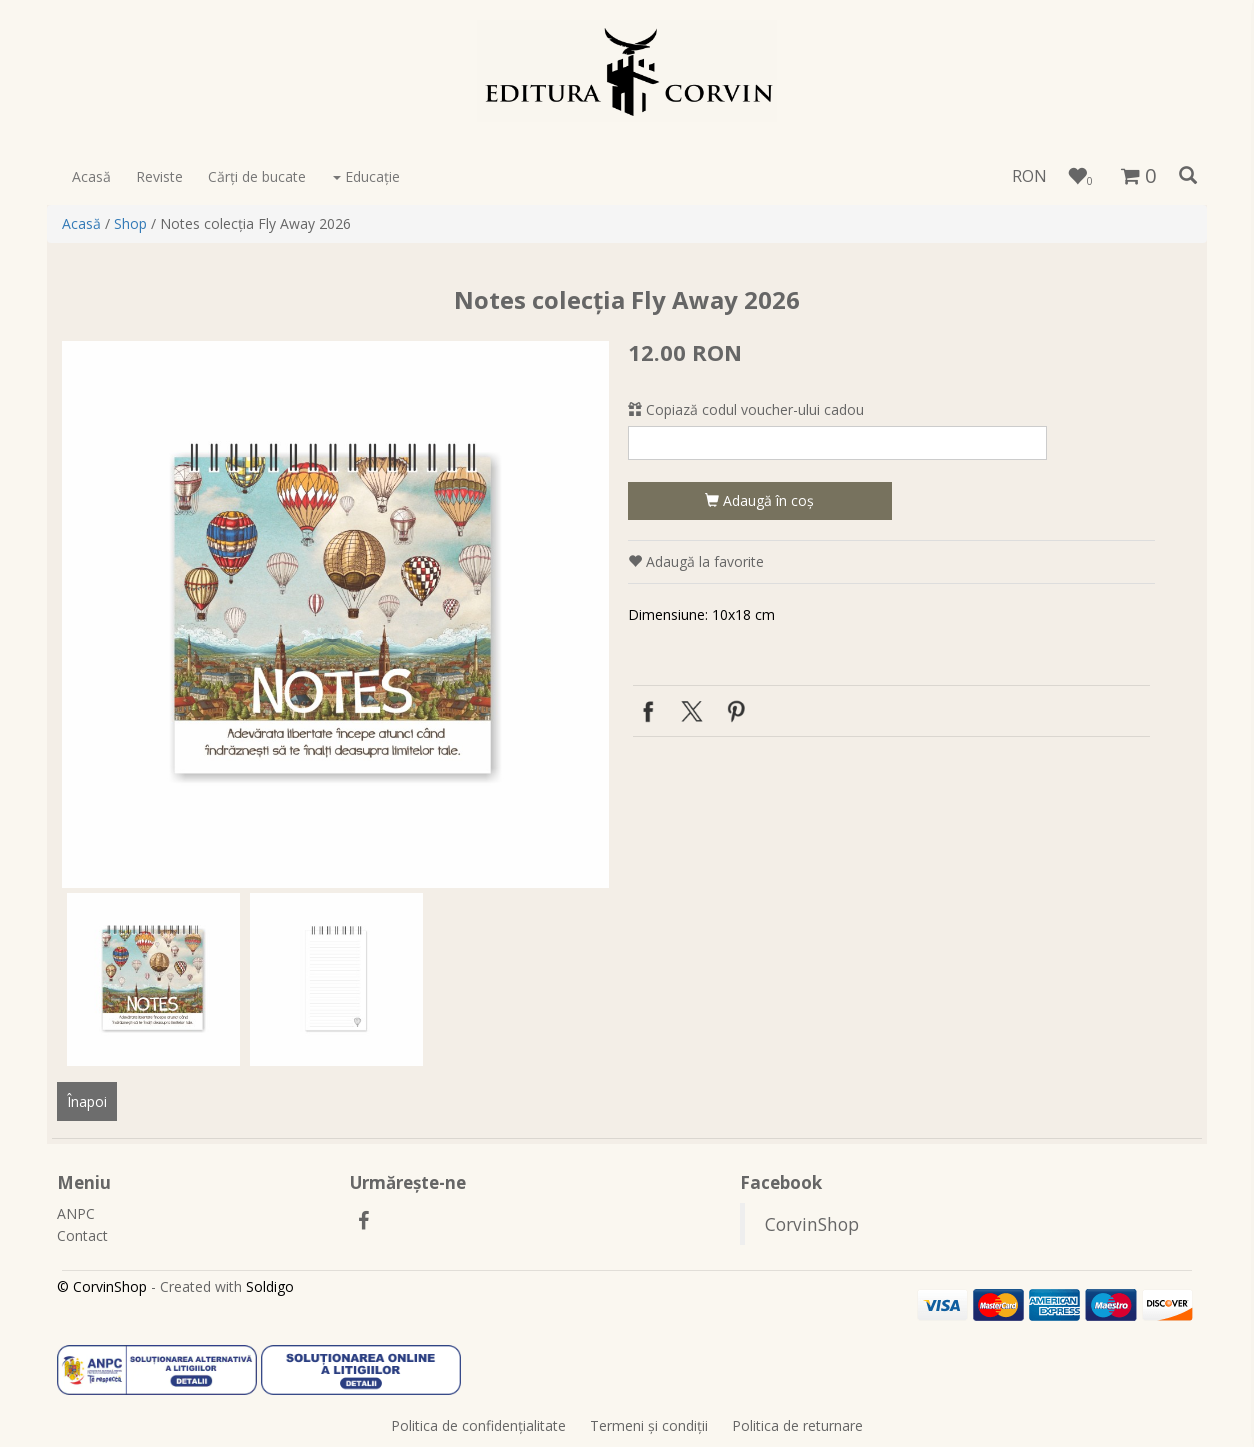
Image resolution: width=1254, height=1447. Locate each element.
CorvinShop (812, 1224)
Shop (130, 223)
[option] (335, 614)
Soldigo (270, 1286)
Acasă (91, 176)
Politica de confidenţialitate (478, 1425)
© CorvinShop (102, 1286)
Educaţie (366, 176)
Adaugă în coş (759, 500)
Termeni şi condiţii (649, 1425)
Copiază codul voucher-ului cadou (746, 409)
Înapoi (87, 1101)
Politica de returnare (797, 1425)
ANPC (76, 1213)
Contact (82, 1235)
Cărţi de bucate (257, 176)
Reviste (159, 176)
